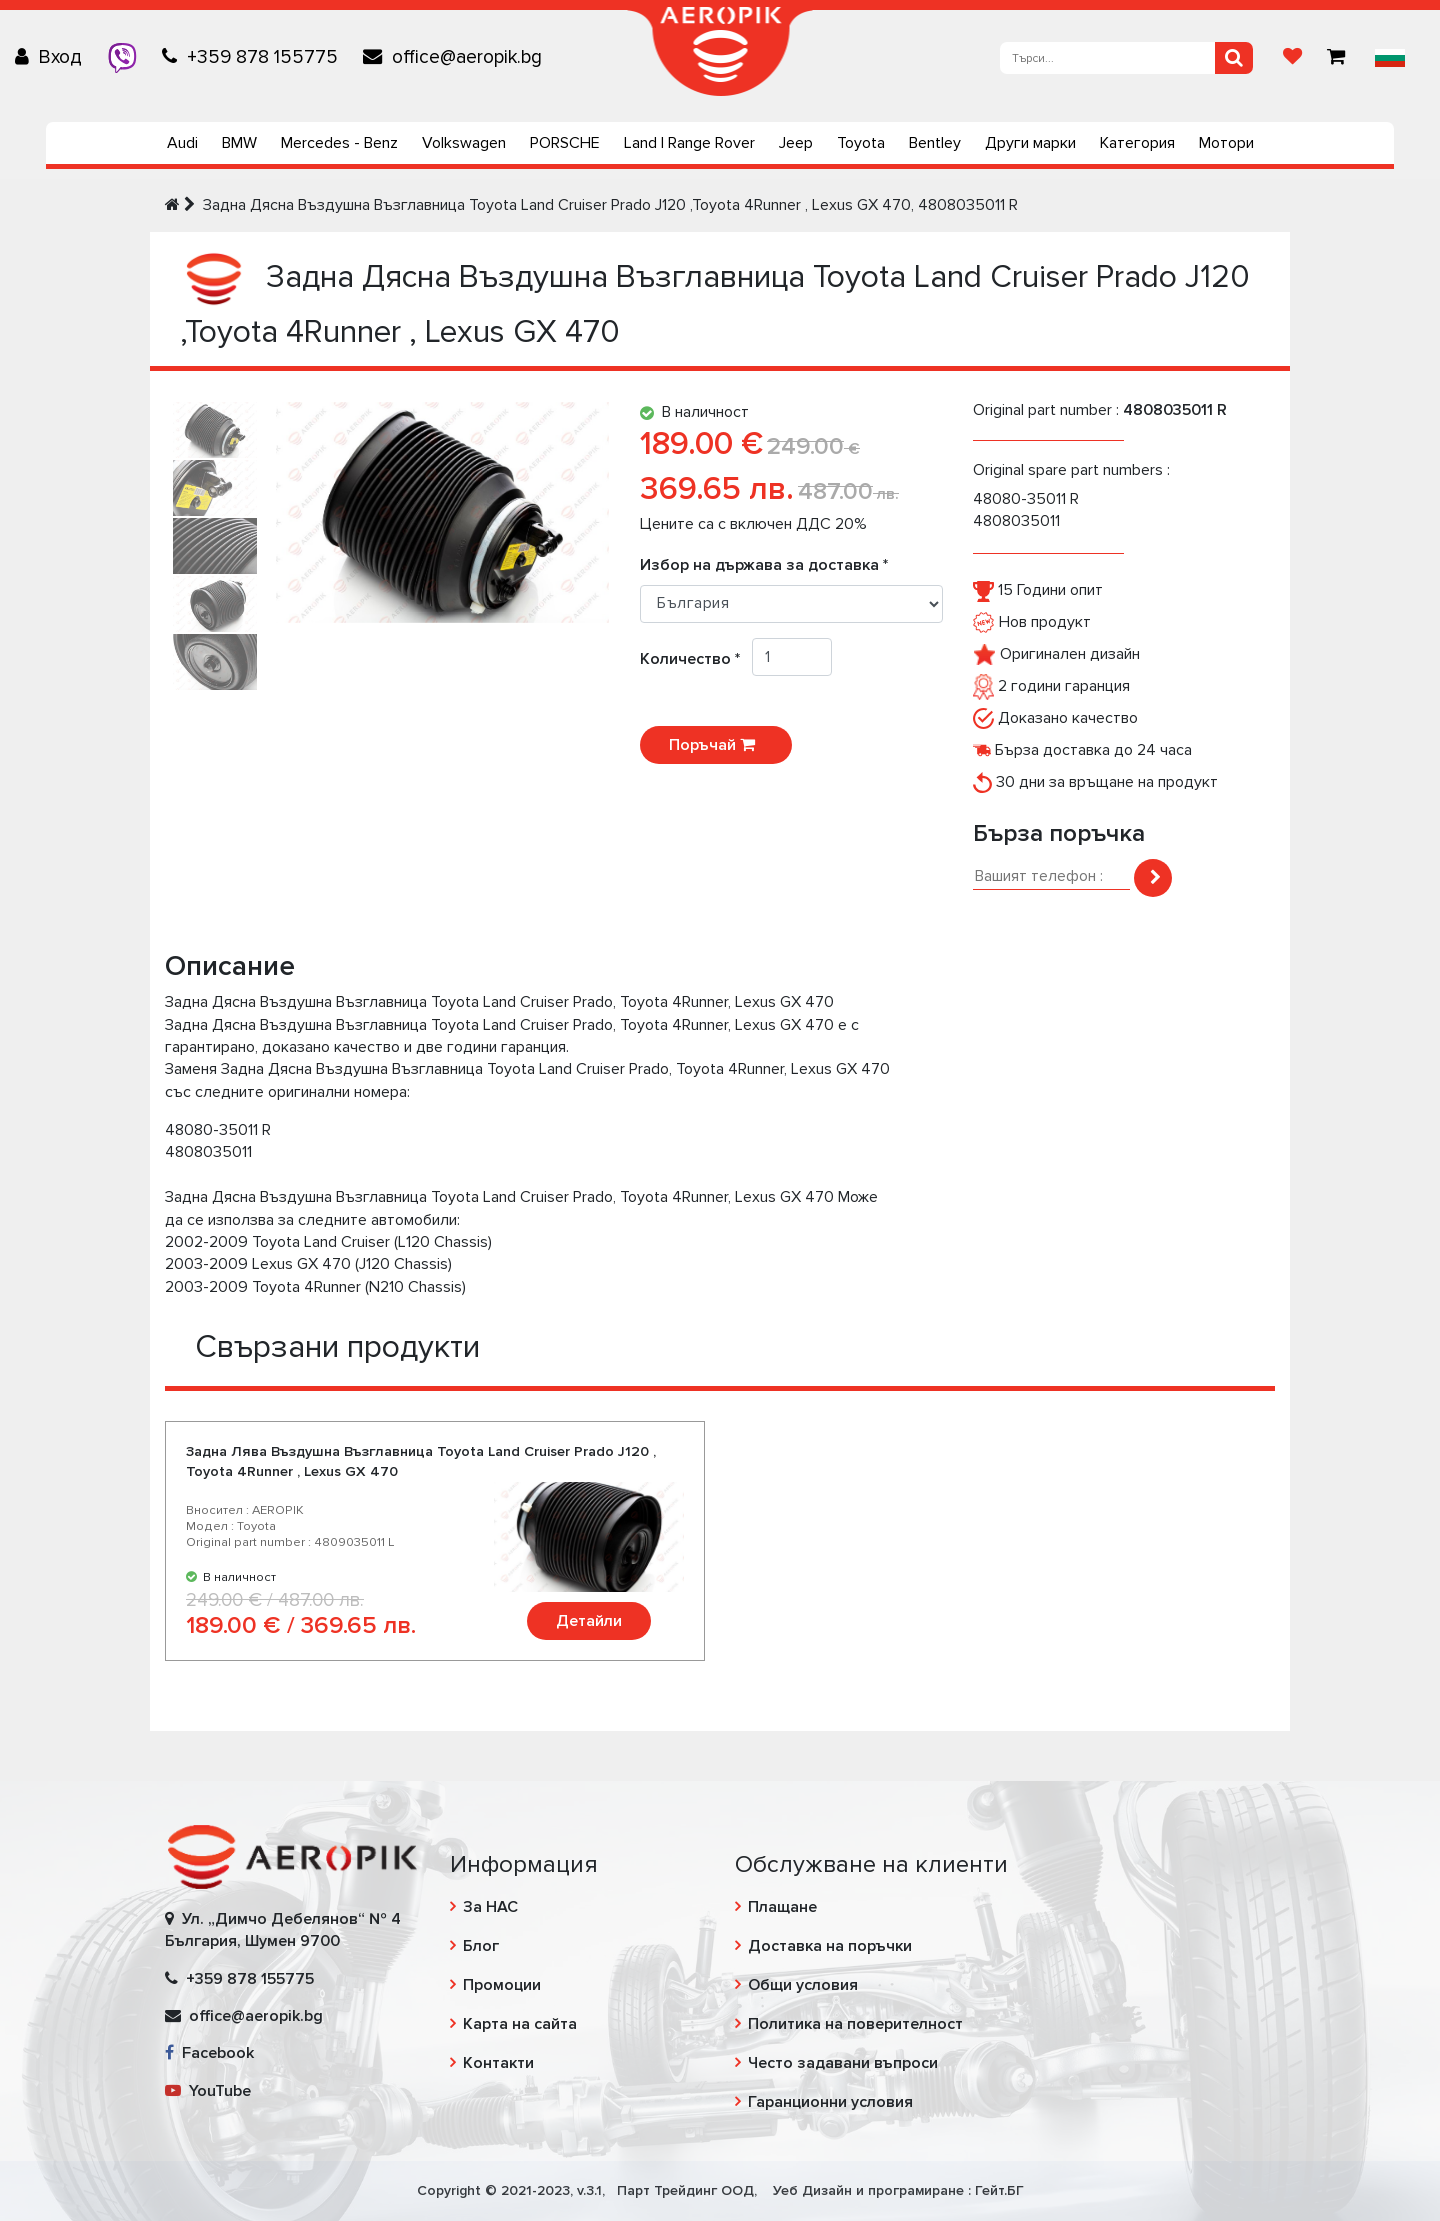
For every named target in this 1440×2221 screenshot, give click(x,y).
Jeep (796, 143)
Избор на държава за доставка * (764, 565)
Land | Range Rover (689, 143)
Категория (1137, 143)
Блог (481, 1946)
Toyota (861, 143)
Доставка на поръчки (830, 1946)
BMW (239, 143)
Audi (182, 143)
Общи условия (803, 1985)
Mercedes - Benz (339, 143)
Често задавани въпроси (843, 2063)
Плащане (782, 1907)
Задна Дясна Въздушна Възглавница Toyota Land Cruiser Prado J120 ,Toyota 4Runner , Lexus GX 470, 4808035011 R (610, 205)
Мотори (1226, 143)
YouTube (208, 2091)
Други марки (1030, 143)
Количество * (696, 659)
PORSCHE (565, 143)
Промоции (502, 1985)
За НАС (490, 1907)
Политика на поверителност (855, 2024)
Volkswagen (464, 143)
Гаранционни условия (830, 2102)
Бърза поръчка (1059, 833)
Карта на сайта (520, 2024)
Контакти (498, 2063)
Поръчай (716, 745)
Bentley (935, 143)
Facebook (209, 2053)
